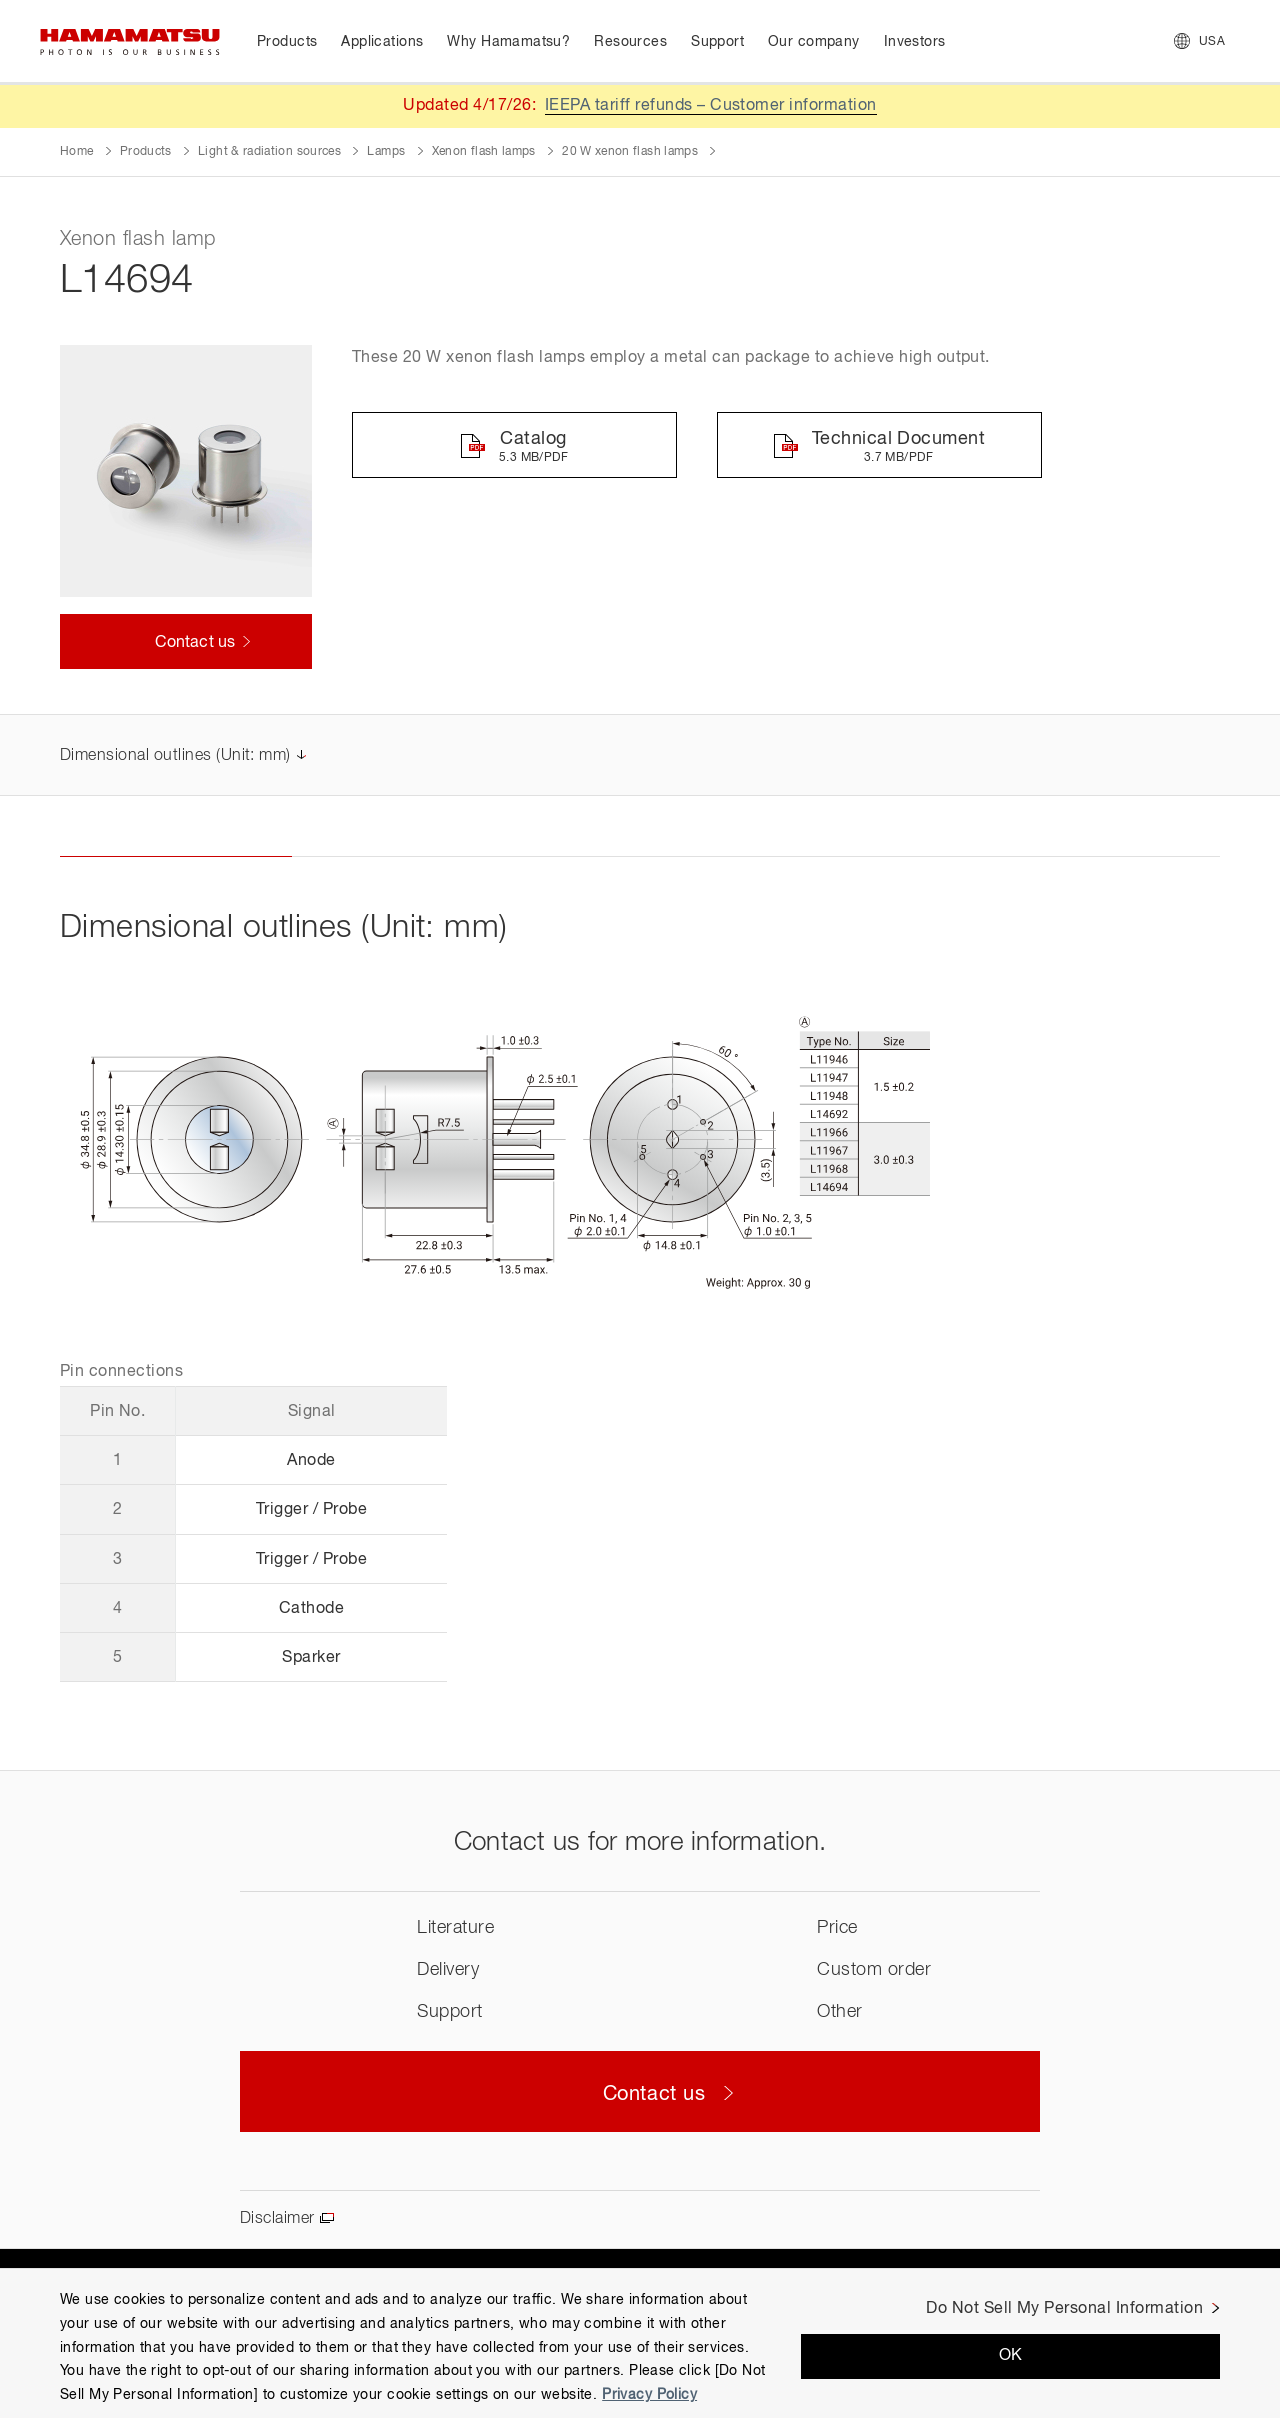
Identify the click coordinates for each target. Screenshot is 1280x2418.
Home (76, 152)
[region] (640, 2343)
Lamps (386, 152)
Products (146, 152)
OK (1011, 2356)
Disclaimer (277, 2219)
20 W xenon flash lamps (630, 152)
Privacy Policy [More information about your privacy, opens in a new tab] (649, 2395)
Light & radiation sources (269, 152)
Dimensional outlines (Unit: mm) (175, 756)
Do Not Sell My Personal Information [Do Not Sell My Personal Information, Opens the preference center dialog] (1064, 2309)
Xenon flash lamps (484, 152)
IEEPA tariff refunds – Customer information (711, 106)
